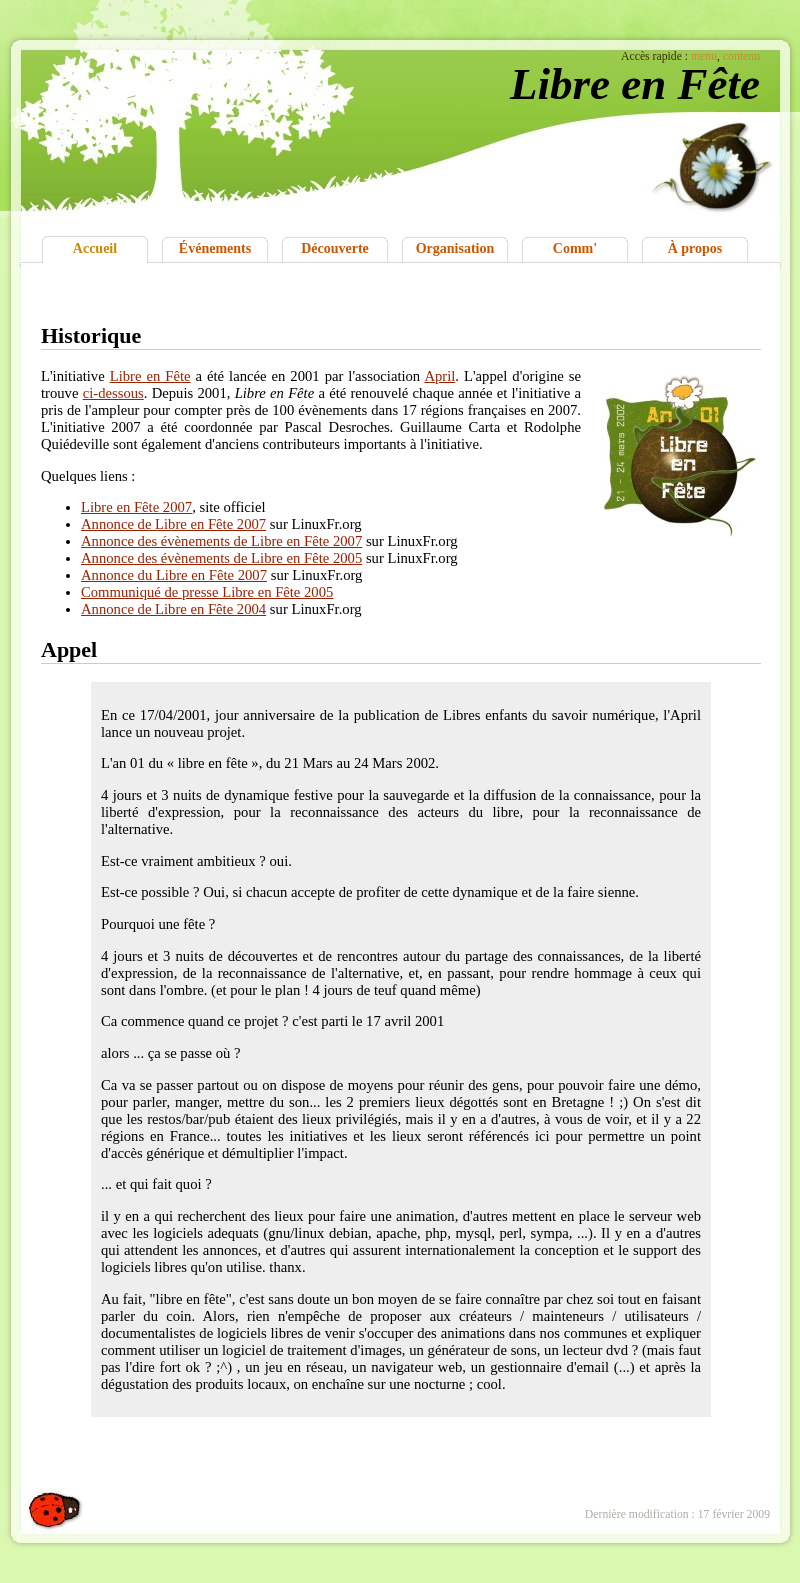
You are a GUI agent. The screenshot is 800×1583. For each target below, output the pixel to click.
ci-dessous (113, 393)
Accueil (95, 248)
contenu (741, 56)
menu (704, 56)
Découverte (335, 248)
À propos (695, 248)
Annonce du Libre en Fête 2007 (174, 575)
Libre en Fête (150, 376)
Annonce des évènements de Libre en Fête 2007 (221, 541)
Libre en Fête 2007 (136, 507)
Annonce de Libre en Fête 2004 (173, 609)
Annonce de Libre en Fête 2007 (173, 524)
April (439, 376)
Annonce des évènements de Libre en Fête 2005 (221, 558)
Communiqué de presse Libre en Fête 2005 (207, 592)
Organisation (455, 248)
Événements (215, 248)
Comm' (575, 248)
